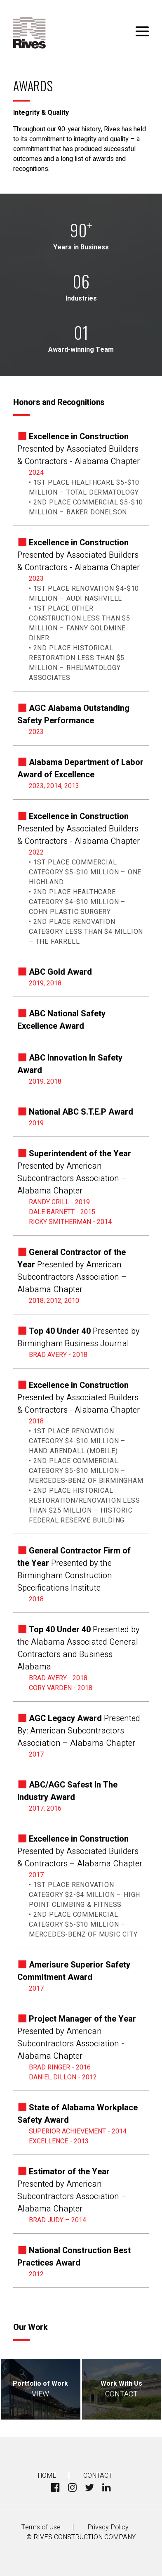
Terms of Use (41, 2527)
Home (47, 2476)
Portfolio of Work (40, 2389)
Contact (97, 2476)
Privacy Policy (108, 2527)
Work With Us (122, 2389)
